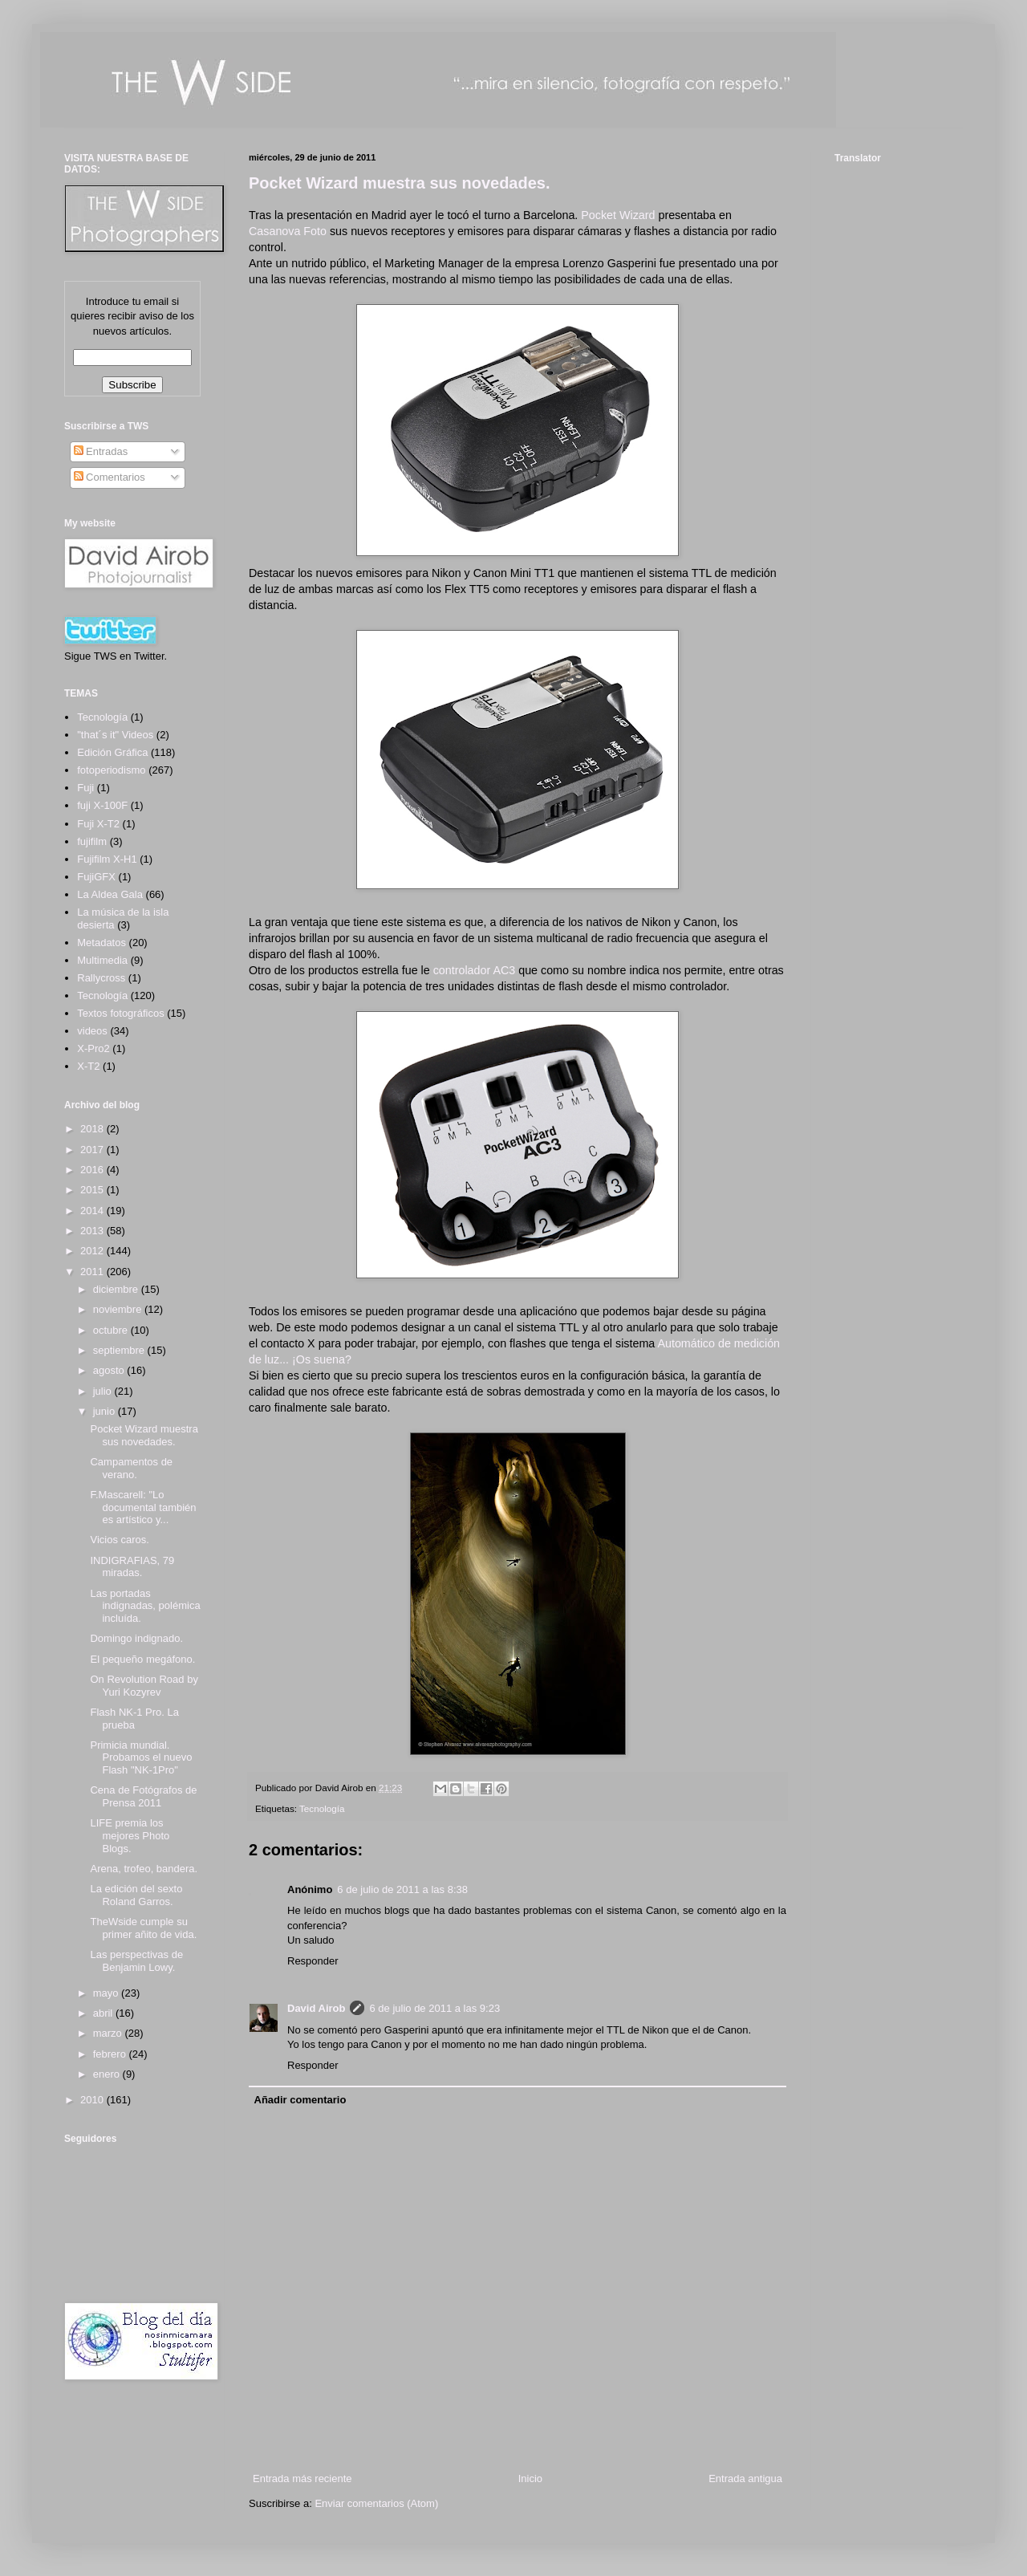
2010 (93, 2100)
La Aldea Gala (110, 894)
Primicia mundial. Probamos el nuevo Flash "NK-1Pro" (141, 1757)
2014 (93, 1211)
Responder (313, 1961)
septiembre (120, 1350)
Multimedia (102, 960)
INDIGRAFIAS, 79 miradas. (132, 1566)
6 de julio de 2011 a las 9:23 (434, 2008)
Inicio (530, 2478)
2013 (93, 1231)
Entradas (101, 451)
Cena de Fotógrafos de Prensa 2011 (143, 1796)
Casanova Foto (288, 231)
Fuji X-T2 (98, 824)
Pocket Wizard (618, 215)
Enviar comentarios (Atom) (376, 2503)
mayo (107, 1993)
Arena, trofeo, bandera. (143, 1869)
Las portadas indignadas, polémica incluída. (145, 1605)
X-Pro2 (93, 1048)
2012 (93, 1251)
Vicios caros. (119, 1540)
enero (108, 2074)
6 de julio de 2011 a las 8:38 (402, 1889)
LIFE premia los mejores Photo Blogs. (129, 1835)
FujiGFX (96, 877)
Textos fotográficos (120, 1013)
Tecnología (322, 1808)
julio (104, 1391)
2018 (93, 1129)
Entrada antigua (745, 2478)
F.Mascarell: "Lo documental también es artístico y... (143, 1507)
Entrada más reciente (302, 2478)
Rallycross (101, 978)
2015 (93, 1190)
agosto (110, 1370)
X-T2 (88, 1066)
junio (105, 1411)
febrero (111, 2054)
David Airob (316, 2008)
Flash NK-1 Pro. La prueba (134, 1718)
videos (92, 1031)
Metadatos (101, 943)
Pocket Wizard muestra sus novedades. (399, 183)
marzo (109, 2033)
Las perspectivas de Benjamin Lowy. (136, 1960)
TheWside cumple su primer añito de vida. (143, 1928)
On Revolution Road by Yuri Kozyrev (143, 1685)
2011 (93, 1272)
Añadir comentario (300, 2100)
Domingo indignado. (136, 1638)
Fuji (85, 788)
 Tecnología (102, 717)
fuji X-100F (102, 805)
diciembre (117, 1289)
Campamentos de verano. (131, 1468)
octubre (112, 1330)
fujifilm (92, 841)
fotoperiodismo (111, 770)
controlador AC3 (474, 970)
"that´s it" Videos (115, 735)
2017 (93, 1150)
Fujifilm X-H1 (106, 859)
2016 (93, 1170)
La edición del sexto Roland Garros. (136, 1895)
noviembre (118, 1309)
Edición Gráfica (112, 752)
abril (104, 2013)
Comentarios (109, 477)
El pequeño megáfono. (142, 1659)
